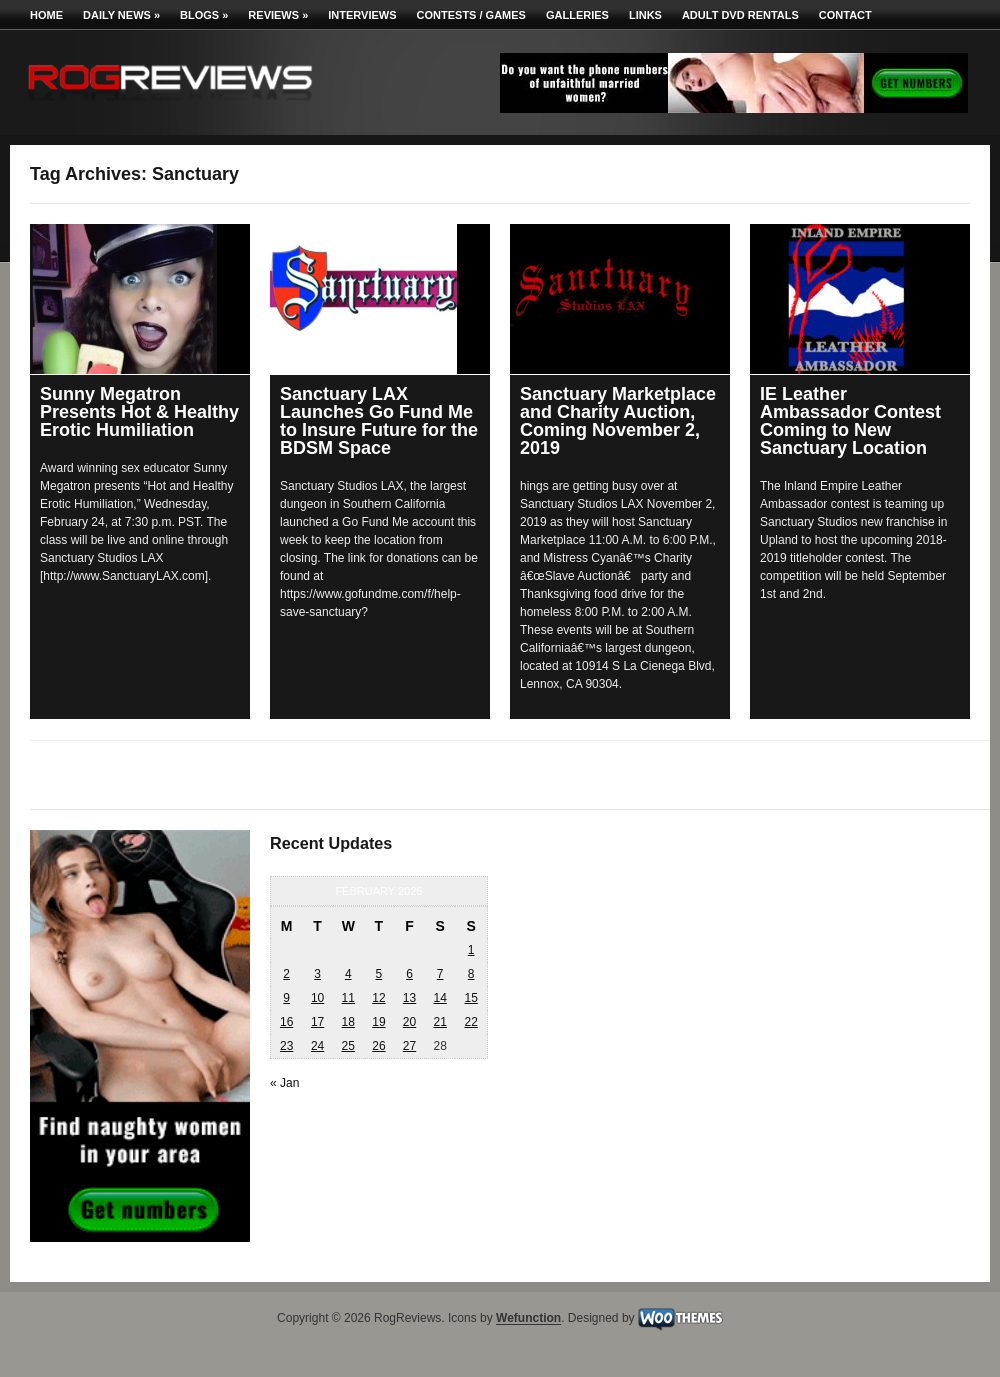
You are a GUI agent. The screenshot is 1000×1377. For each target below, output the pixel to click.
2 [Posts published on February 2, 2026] (286, 974)
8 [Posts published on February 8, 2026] (471, 974)
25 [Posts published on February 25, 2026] (348, 1046)
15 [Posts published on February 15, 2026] (470, 998)
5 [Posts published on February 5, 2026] (379, 974)
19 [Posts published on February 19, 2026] (378, 1022)
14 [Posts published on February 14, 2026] (439, 998)
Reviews (278, 15)
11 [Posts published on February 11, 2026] (348, 998)
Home (46, 15)
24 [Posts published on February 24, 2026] (317, 1046)
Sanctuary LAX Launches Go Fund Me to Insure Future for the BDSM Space (379, 421)
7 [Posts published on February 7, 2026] (440, 974)
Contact (845, 15)
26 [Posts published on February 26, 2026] (378, 1046)
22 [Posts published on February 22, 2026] (470, 1022)
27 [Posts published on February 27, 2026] (409, 1046)
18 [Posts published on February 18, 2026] (348, 1022)
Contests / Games (471, 15)
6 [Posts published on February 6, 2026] (409, 974)
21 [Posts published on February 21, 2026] (439, 1022)
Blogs (204, 15)
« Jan (284, 1083)
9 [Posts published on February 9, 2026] (286, 998)
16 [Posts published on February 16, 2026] (286, 1022)
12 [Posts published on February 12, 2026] (378, 998)
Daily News (121, 15)
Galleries (577, 15)
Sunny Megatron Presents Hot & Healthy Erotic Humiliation (139, 412)
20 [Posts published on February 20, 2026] (409, 1022)
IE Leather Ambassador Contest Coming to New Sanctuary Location (850, 421)
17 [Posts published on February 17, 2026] (317, 1022)
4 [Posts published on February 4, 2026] (348, 974)
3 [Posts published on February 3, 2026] (317, 974)
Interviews (362, 15)
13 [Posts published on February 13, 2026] (409, 998)
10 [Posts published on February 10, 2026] (317, 998)
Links (645, 15)
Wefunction (528, 1319)
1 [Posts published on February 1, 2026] (471, 950)
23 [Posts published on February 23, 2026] (286, 1046)
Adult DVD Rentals (740, 15)
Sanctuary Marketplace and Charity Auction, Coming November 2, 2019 (618, 421)
